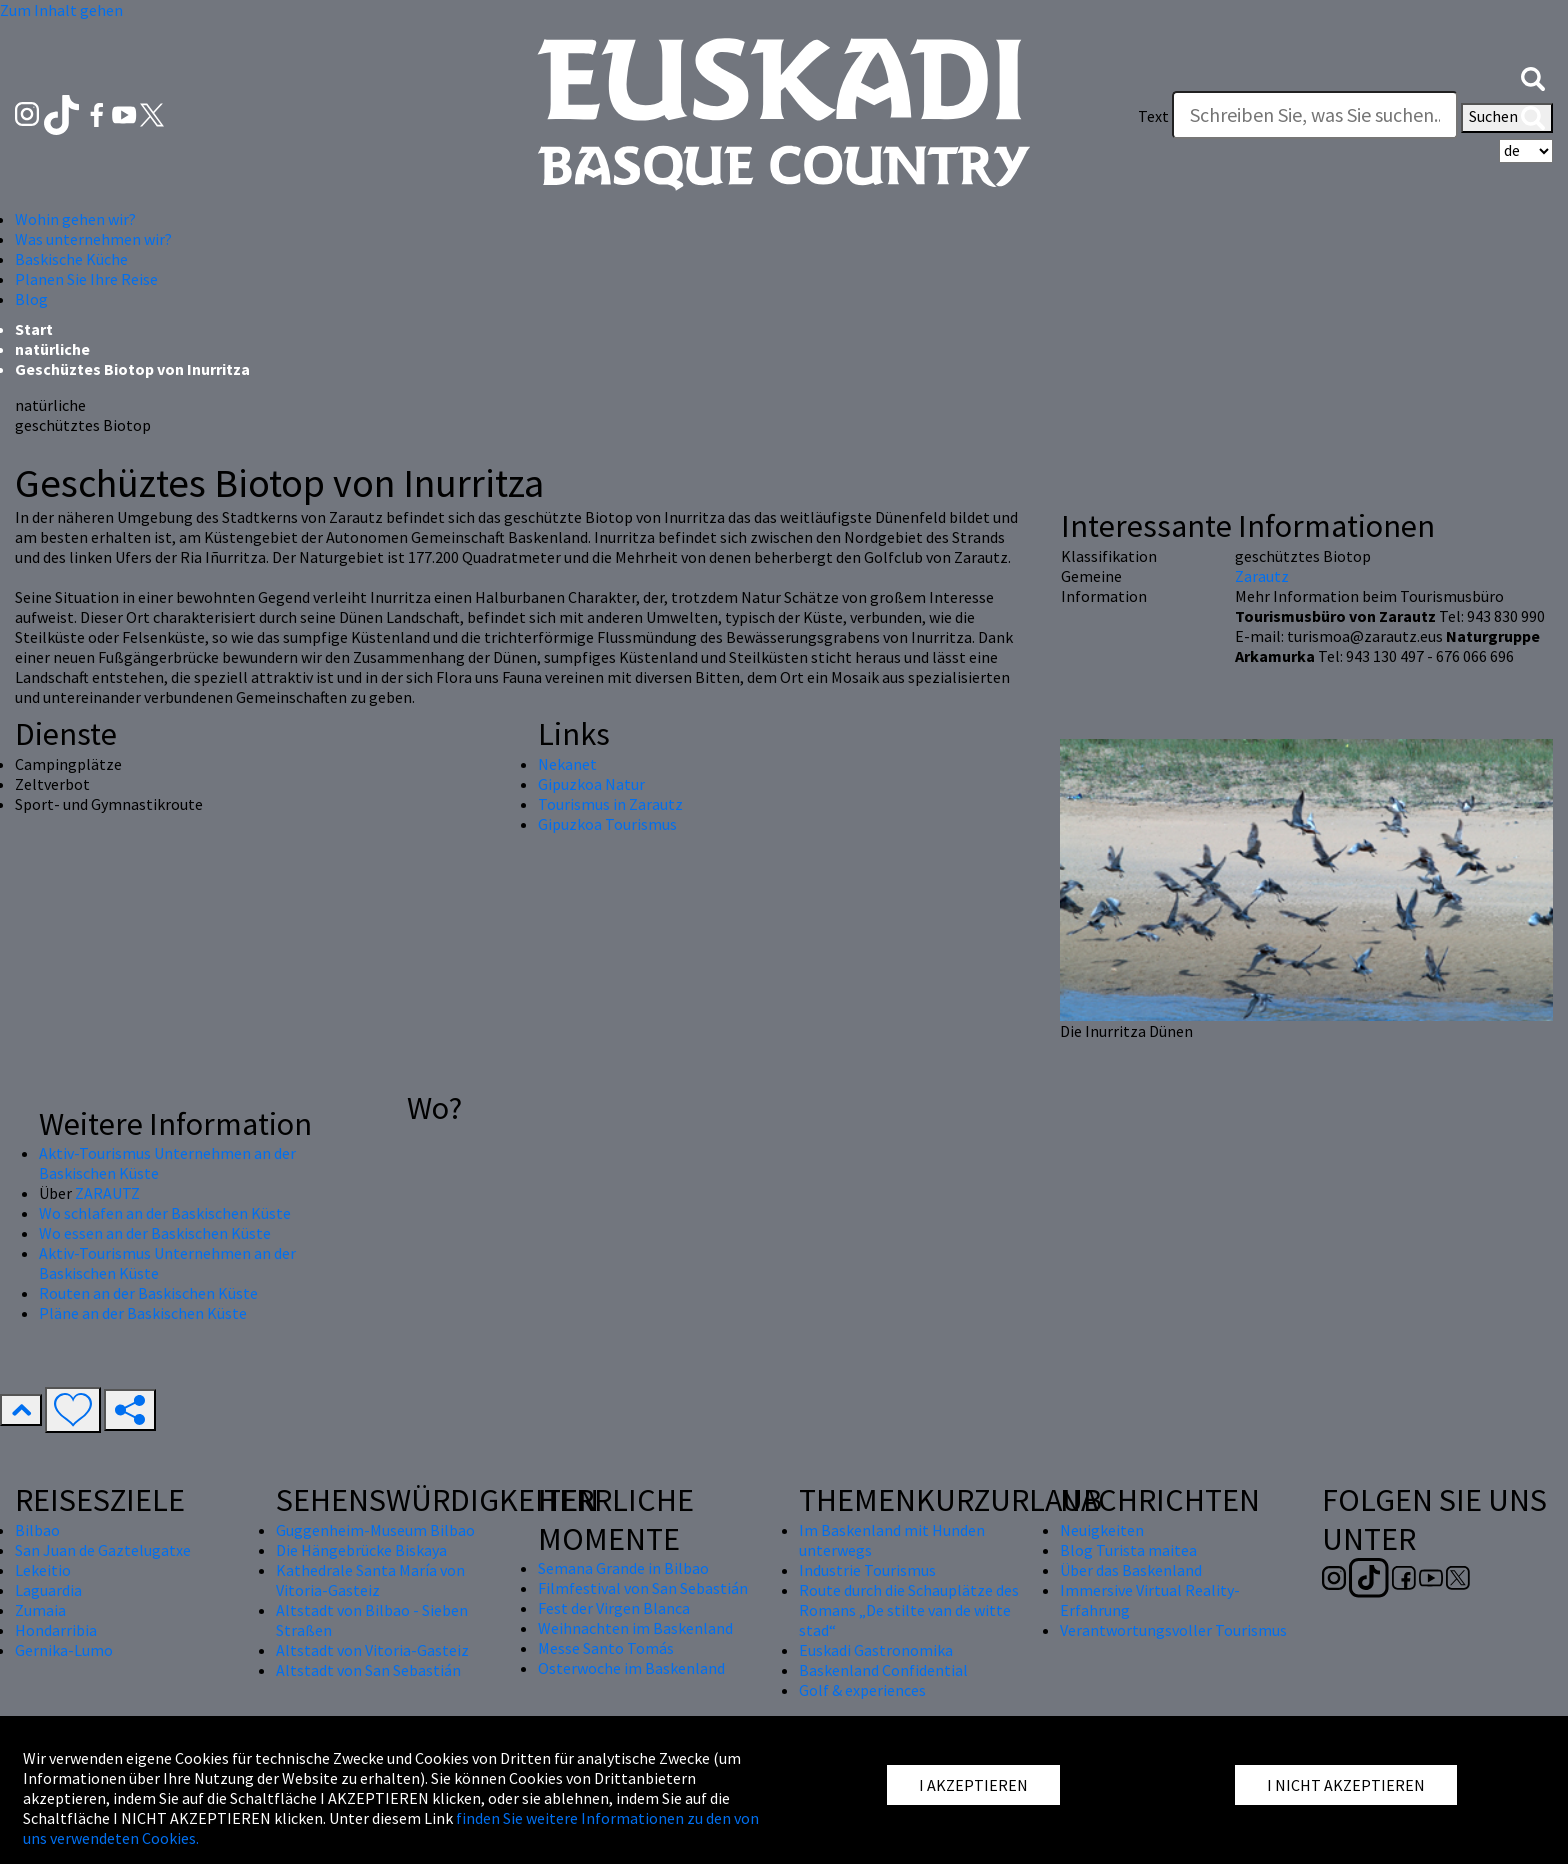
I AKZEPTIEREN (973, 1785)
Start (34, 329)
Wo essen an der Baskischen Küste (155, 1233)
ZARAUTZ (107, 1193)
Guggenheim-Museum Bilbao (375, 1530)
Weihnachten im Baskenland (635, 1628)
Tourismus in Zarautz (610, 804)
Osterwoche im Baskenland (631, 1668)
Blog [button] (31, 299)
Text (1153, 116)
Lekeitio (43, 1570)
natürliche (52, 349)
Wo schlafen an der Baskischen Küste (165, 1213)
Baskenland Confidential (883, 1670)
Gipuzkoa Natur (591, 784)
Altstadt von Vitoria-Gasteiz (372, 1650)
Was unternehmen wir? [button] (93, 239)
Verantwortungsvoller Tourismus (1173, 1630)
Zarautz (1262, 576)
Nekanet (567, 764)
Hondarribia (56, 1630)
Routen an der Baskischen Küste (148, 1293)
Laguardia (48, 1590)
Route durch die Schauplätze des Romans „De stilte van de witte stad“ (909, 1610)
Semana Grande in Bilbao (623, 1568)
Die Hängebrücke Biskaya (361, 1550)
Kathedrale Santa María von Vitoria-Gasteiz (370, 1580)
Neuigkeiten (1102, 1530)
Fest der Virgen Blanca (614, 1608)
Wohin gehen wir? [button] (75, 219)
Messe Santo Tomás (606, 1648)
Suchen (1507, 118)
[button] (1533, 77)
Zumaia (40, 1610)
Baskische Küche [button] (71, 259)
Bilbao (37, 1530)
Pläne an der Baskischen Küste (143, 1313)
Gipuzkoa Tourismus (607, 824)
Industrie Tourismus (867, 1570)
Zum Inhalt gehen (61, 10)
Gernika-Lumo (64, 1650)
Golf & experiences (862, 1690)
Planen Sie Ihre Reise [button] (86, 279)
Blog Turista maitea (1128, 1550)
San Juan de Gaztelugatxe (103, 1550)
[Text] (1315, 115)
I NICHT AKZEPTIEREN (1346, 1785)
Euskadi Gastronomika (876, 1650)
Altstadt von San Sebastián (368, 1670)
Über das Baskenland (1131, 1570)
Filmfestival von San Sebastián (643, 1588)
